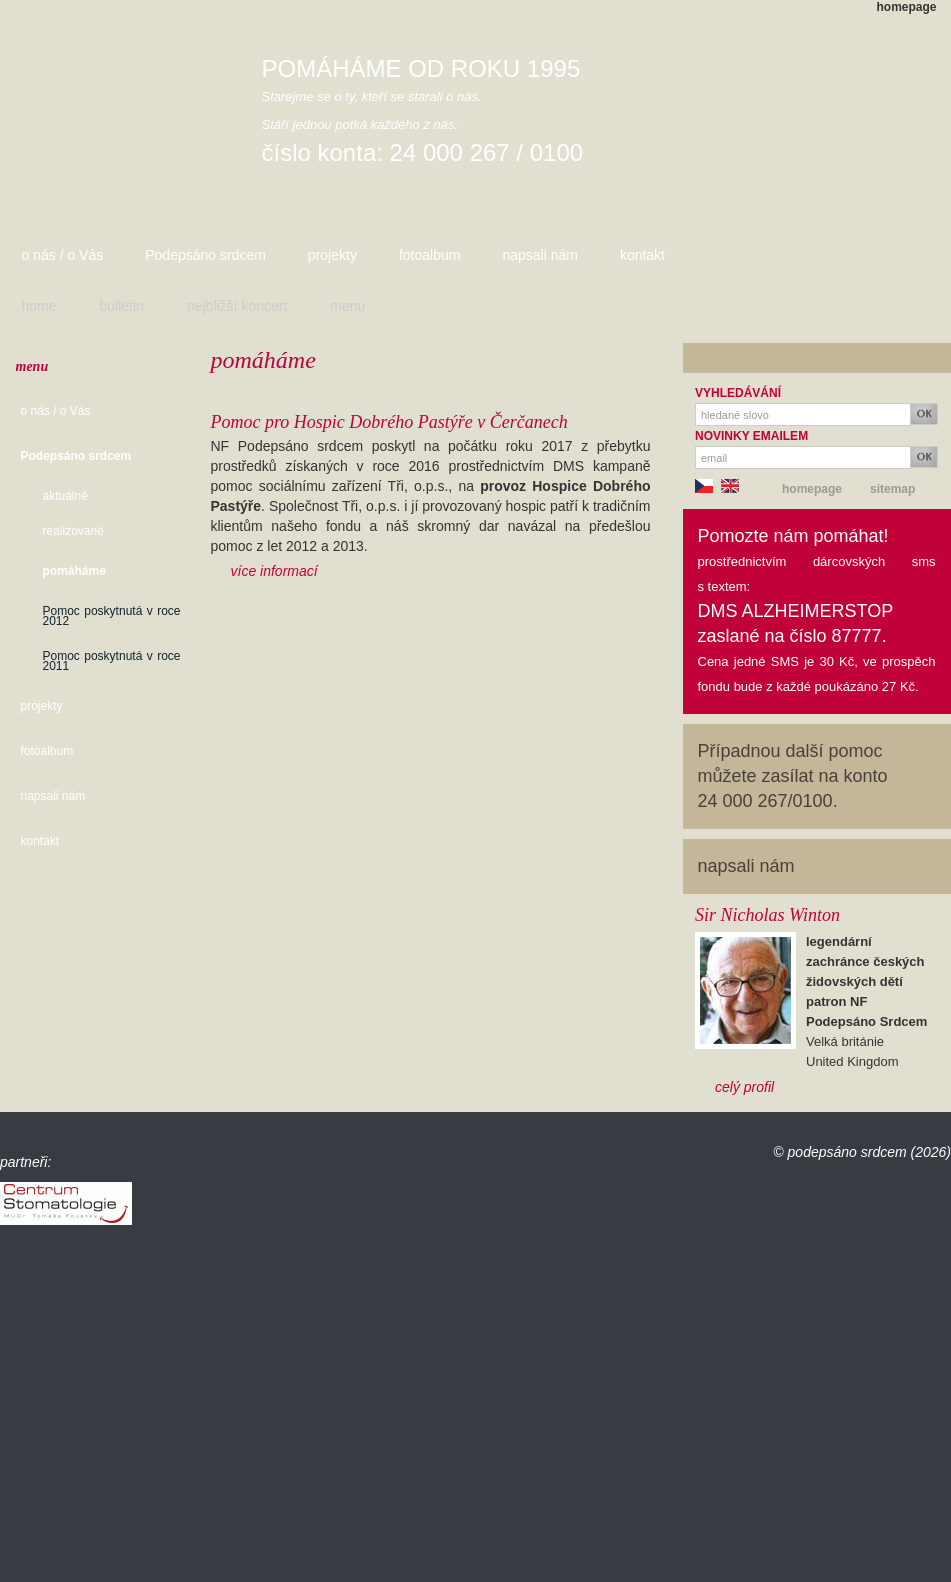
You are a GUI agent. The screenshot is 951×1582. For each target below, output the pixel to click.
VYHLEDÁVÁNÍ (738, 393)
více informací (274, 571)
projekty (332, 255)
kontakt (642, 255)
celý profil (744, 1087)
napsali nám (540, 255)
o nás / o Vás (63, 255)
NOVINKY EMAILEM (751, 436)
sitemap (892, 489)
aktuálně (65, 496)
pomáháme (74, 571)
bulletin (122, 306)
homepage (907, 7)
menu (347, 306)
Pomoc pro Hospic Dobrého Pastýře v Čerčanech (389, 422)
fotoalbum (429, 255)
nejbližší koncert (237, 306)
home (39, 306)
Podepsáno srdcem (205, 255)
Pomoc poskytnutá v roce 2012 (112, 616)
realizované (73, 531)
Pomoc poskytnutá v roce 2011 (112, 661)
